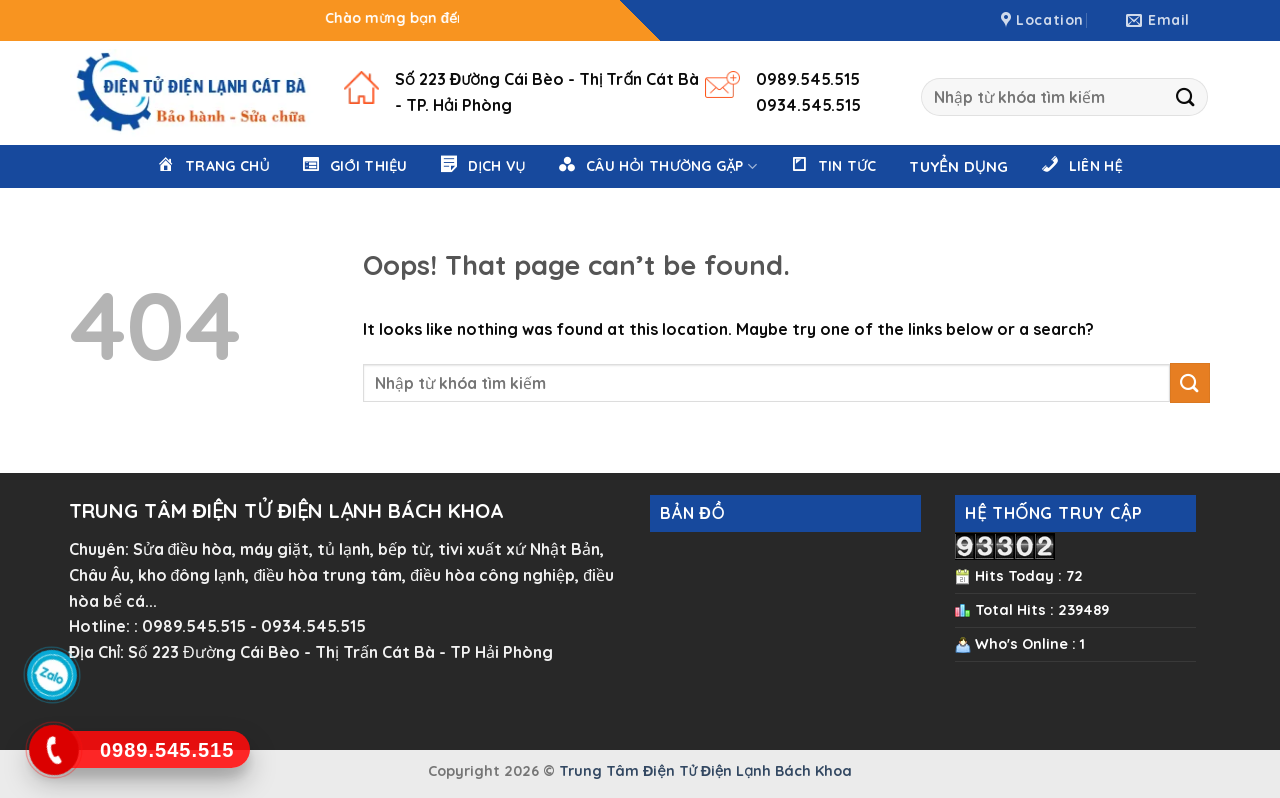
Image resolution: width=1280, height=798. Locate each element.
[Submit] (1186, 96)
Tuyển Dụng (958, 166)
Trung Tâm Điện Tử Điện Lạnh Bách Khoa (705, 771)
